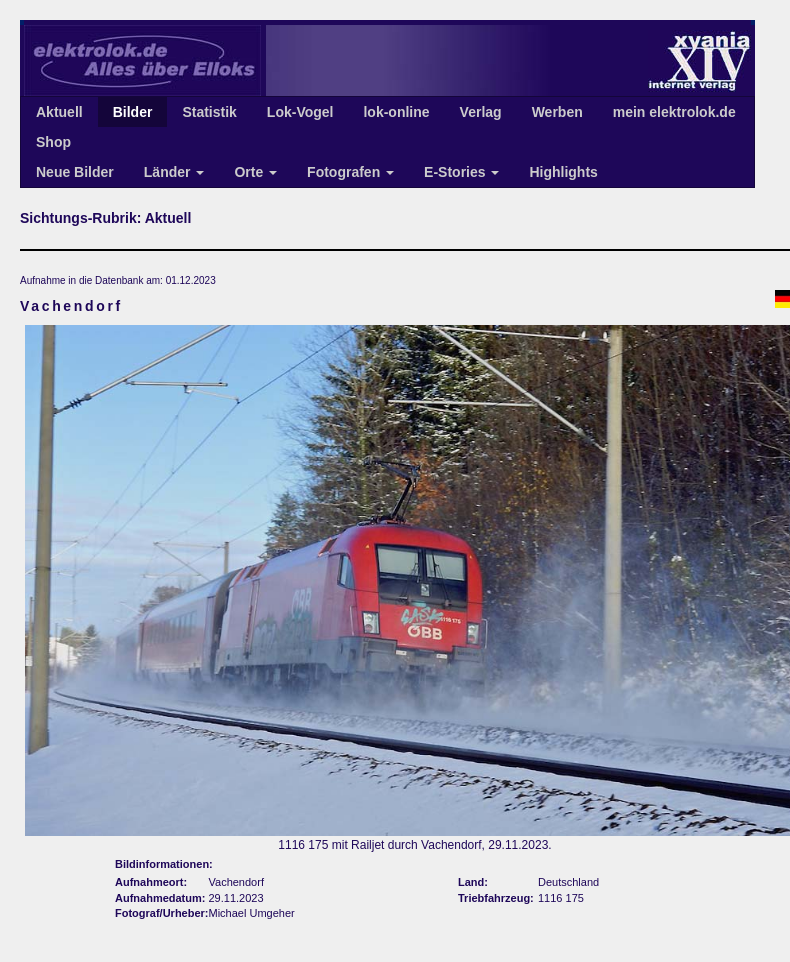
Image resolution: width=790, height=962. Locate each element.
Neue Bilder (75, 172)
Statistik (209, 112)
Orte (255, 172)
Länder (174, 172)
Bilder (133, 112)
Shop (53, 142)
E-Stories (461, 172)
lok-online (396, 112)
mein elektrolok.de (674, 112)
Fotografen (350, 172)
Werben (557, 112)
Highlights (563, 172)
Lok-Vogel (300, 112)
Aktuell (59, 112)
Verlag (481, 112)
